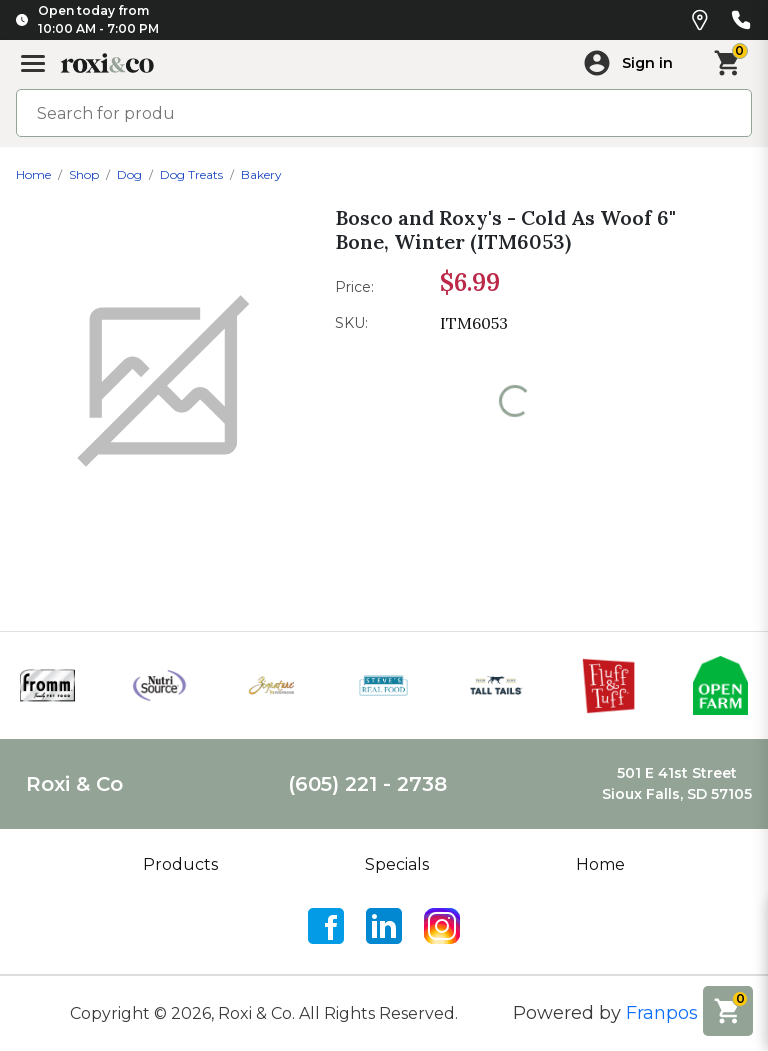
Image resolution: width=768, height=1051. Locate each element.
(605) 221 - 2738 (367, 784)
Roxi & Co (74, 784)
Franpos (662, 1013)
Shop (84, 174)
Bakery (261, 174)
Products (180, 864)
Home (33, 174)
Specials (397, 864)
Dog (129, 174)
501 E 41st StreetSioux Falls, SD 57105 (677, 783)
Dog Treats (191, 174)
